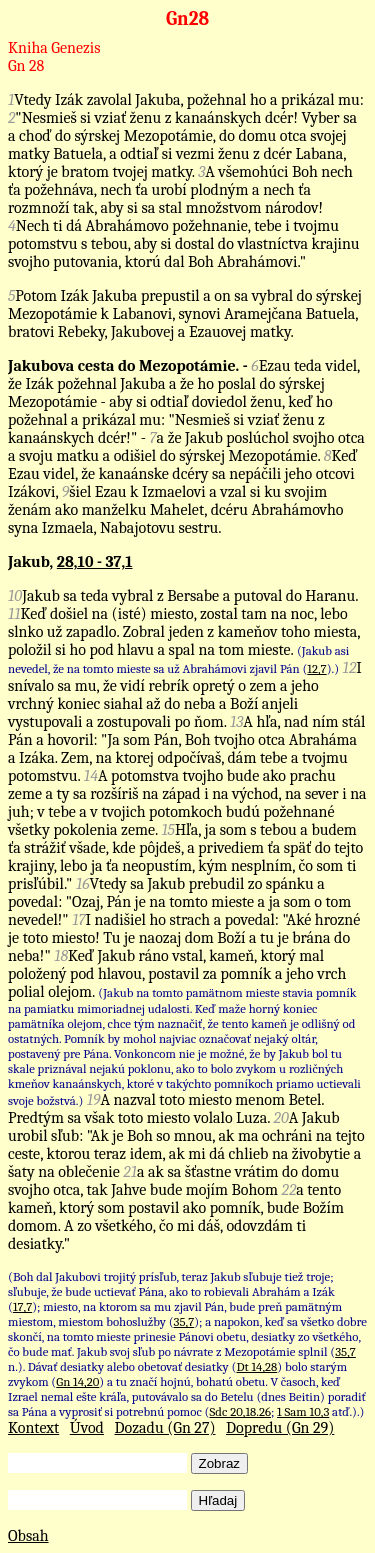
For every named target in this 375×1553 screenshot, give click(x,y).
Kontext (33, 1428)
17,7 (22, 1306)
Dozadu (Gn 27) (165, 1428)
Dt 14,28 (257, 1366)
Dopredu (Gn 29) (280, 1428)
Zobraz (219, 1463)
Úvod (87, 1428)
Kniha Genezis (54, 48)
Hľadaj (218, 1500)
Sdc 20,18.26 (240, 1411)
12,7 (316, 668)
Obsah (28, 1536)
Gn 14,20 (77, 1381)
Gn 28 (26, 66)
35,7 (184, 1321)
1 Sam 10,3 (303, 1411)
